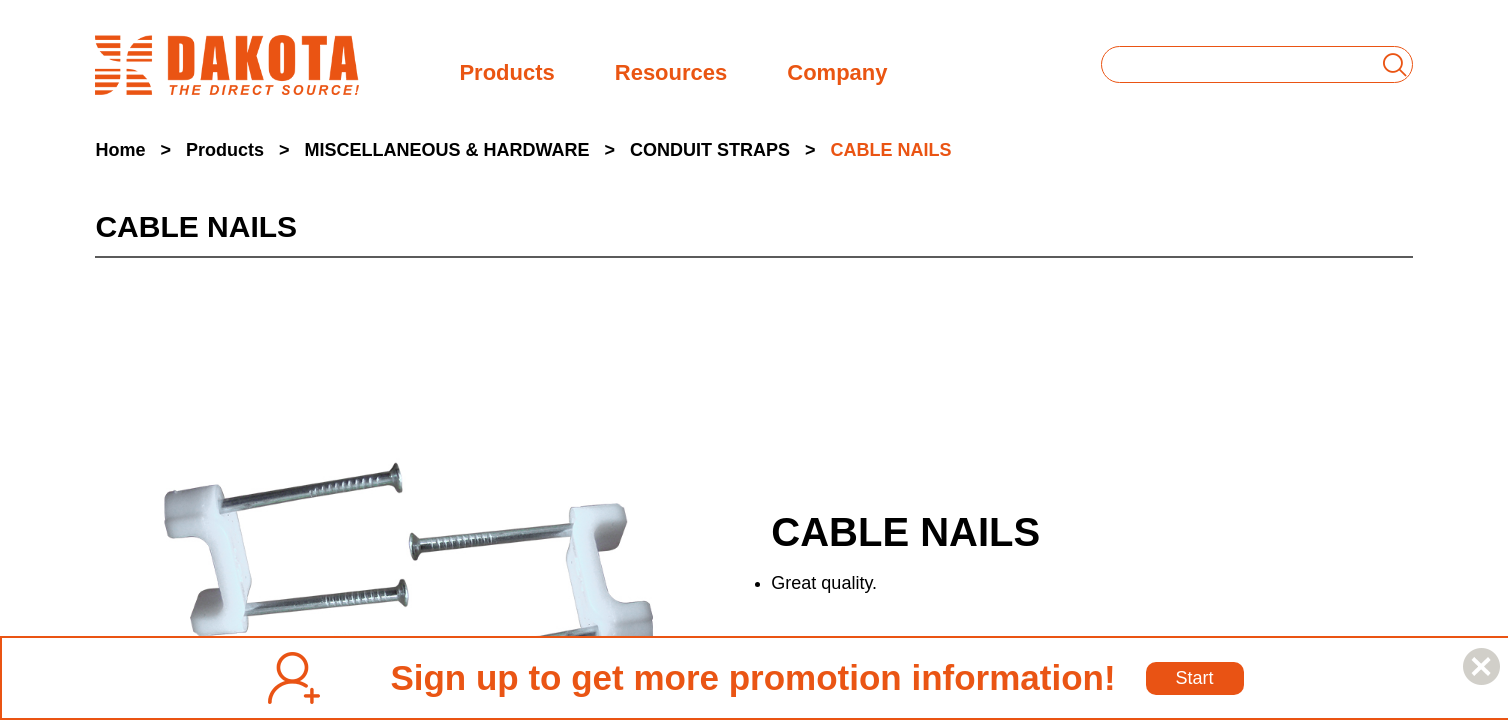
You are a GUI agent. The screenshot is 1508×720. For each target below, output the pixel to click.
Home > (133, 150)
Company (837, 70)
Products (506, 70)
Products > (238, 150)
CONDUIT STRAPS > (723, 150)
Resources (671, 70)
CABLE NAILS (891, 150)
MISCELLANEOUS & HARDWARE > (459, 150)
